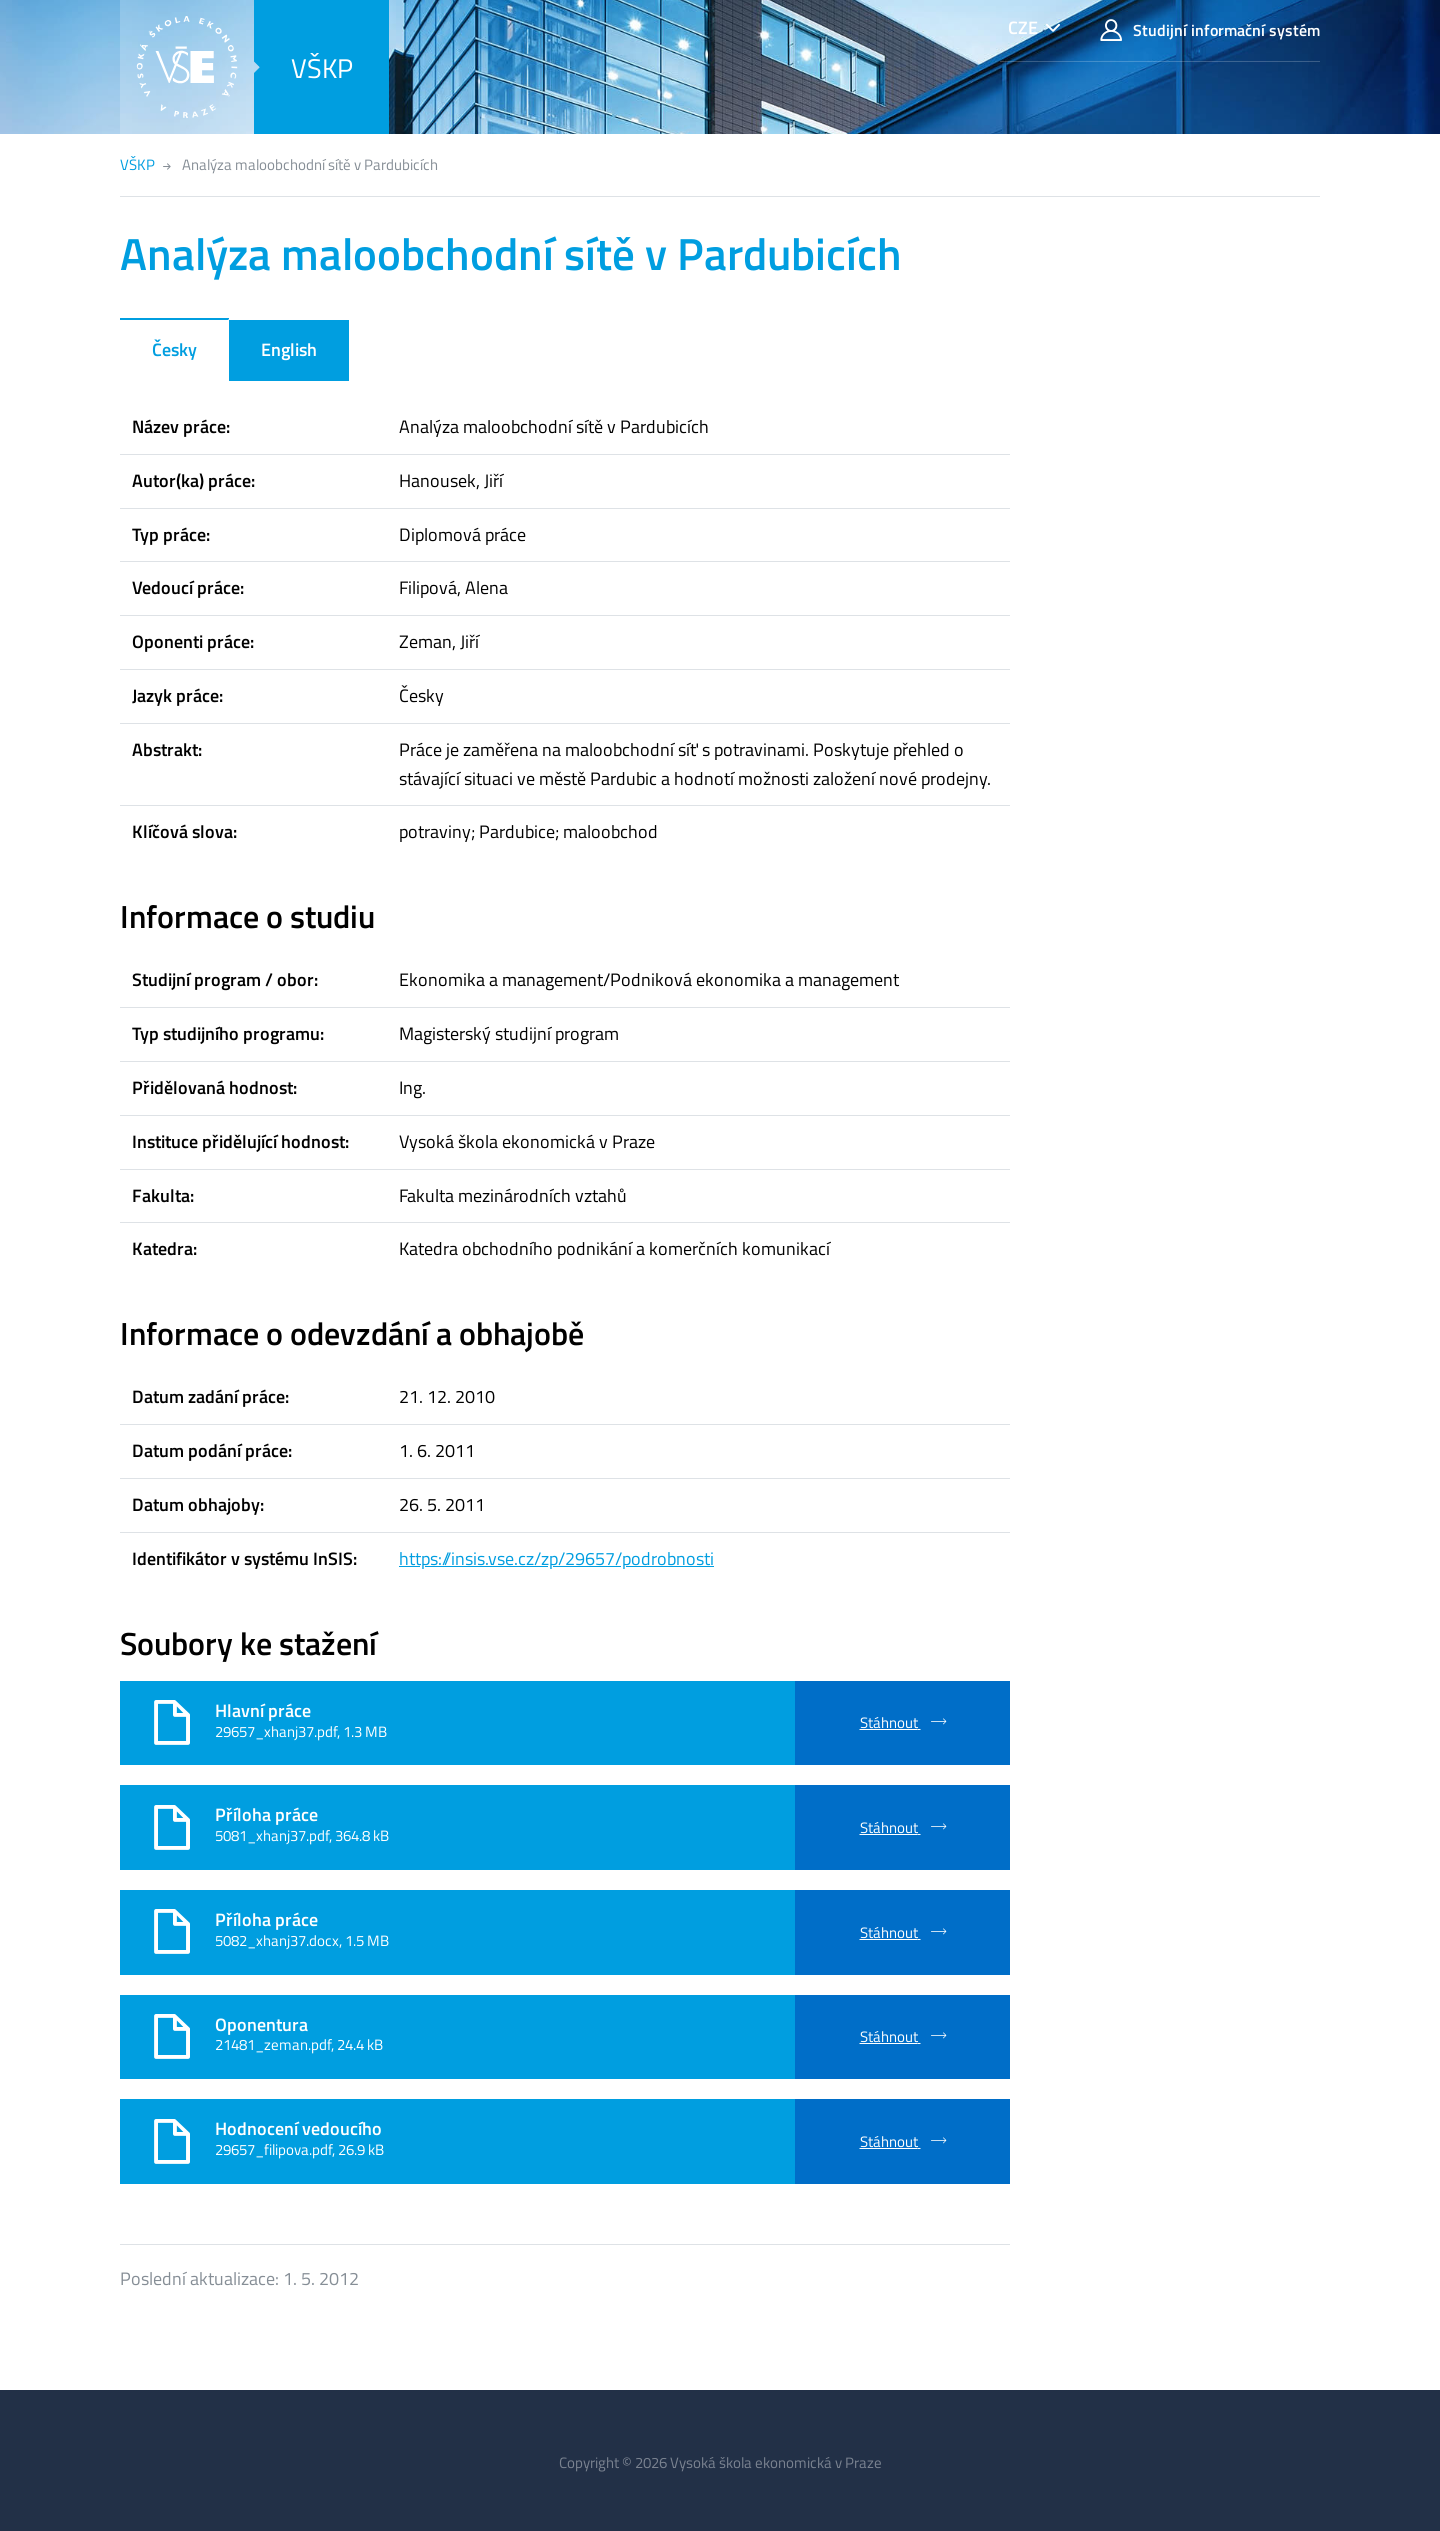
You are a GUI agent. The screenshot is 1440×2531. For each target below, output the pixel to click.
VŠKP (322, 67)
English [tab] (289, 349)
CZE (1023, 27)
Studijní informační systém (1210, 30)
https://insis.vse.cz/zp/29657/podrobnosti (556, 1558)
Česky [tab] (174, 349)
